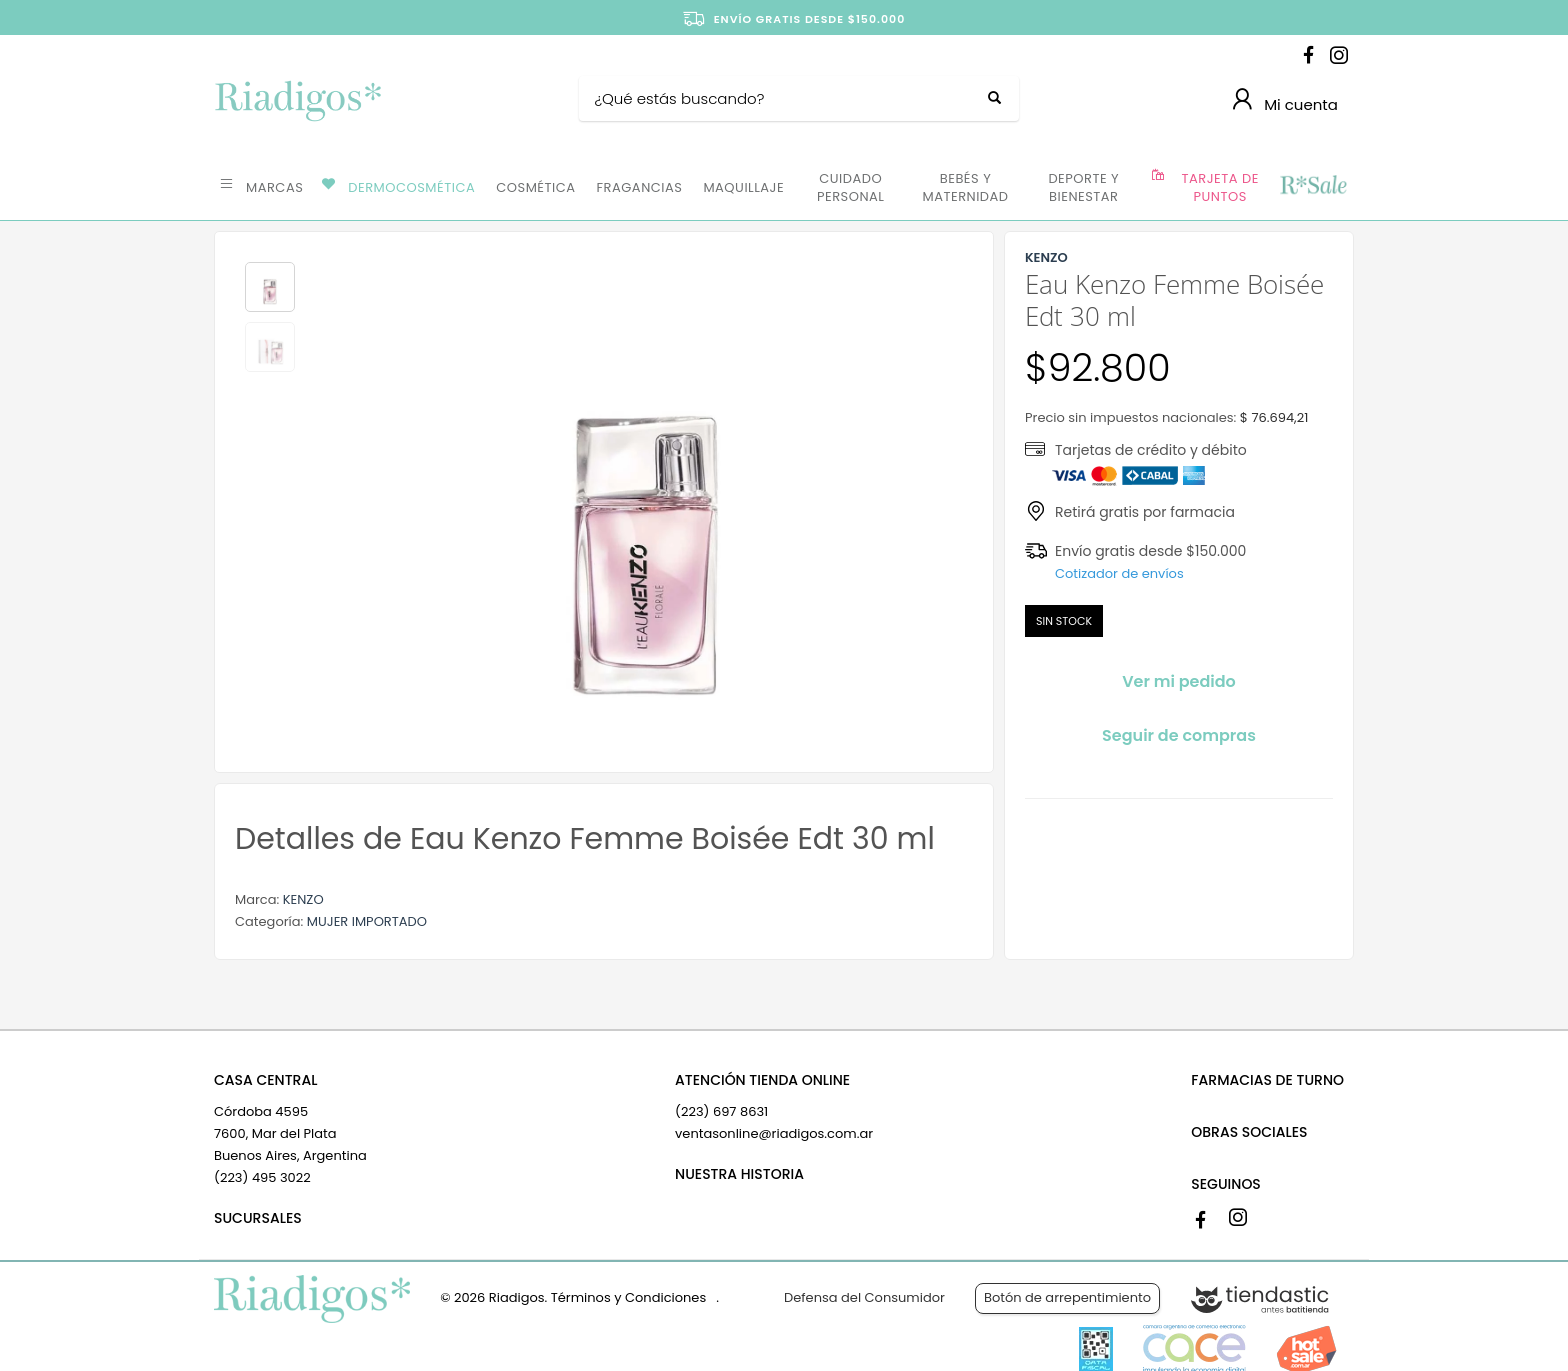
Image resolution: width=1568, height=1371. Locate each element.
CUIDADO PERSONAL (850, 187)
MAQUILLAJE (743, 187)
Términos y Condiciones (628, 1297)
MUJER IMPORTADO (367, 921)
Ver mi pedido (1179, 681)
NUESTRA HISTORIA (739, 1174)
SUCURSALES (258, 1218)
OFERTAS (1313, 186)
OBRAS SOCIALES (1249, 1132)
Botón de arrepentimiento (1067, 1297)
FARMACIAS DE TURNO (1267, 1080)
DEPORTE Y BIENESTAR (1083, 187)
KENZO (303, 899)
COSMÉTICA (535, 187)
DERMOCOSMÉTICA (411, 187)
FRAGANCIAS (640, 187)
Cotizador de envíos (1119, 573)
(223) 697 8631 (721, 1111)
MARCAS (274, 187)
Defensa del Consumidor (864, 1297)
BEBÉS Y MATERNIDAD (965, 187)
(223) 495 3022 (262, 1177)
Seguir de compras (1179, 735)
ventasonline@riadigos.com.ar (774, 1133)
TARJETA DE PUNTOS (1220, 187)
